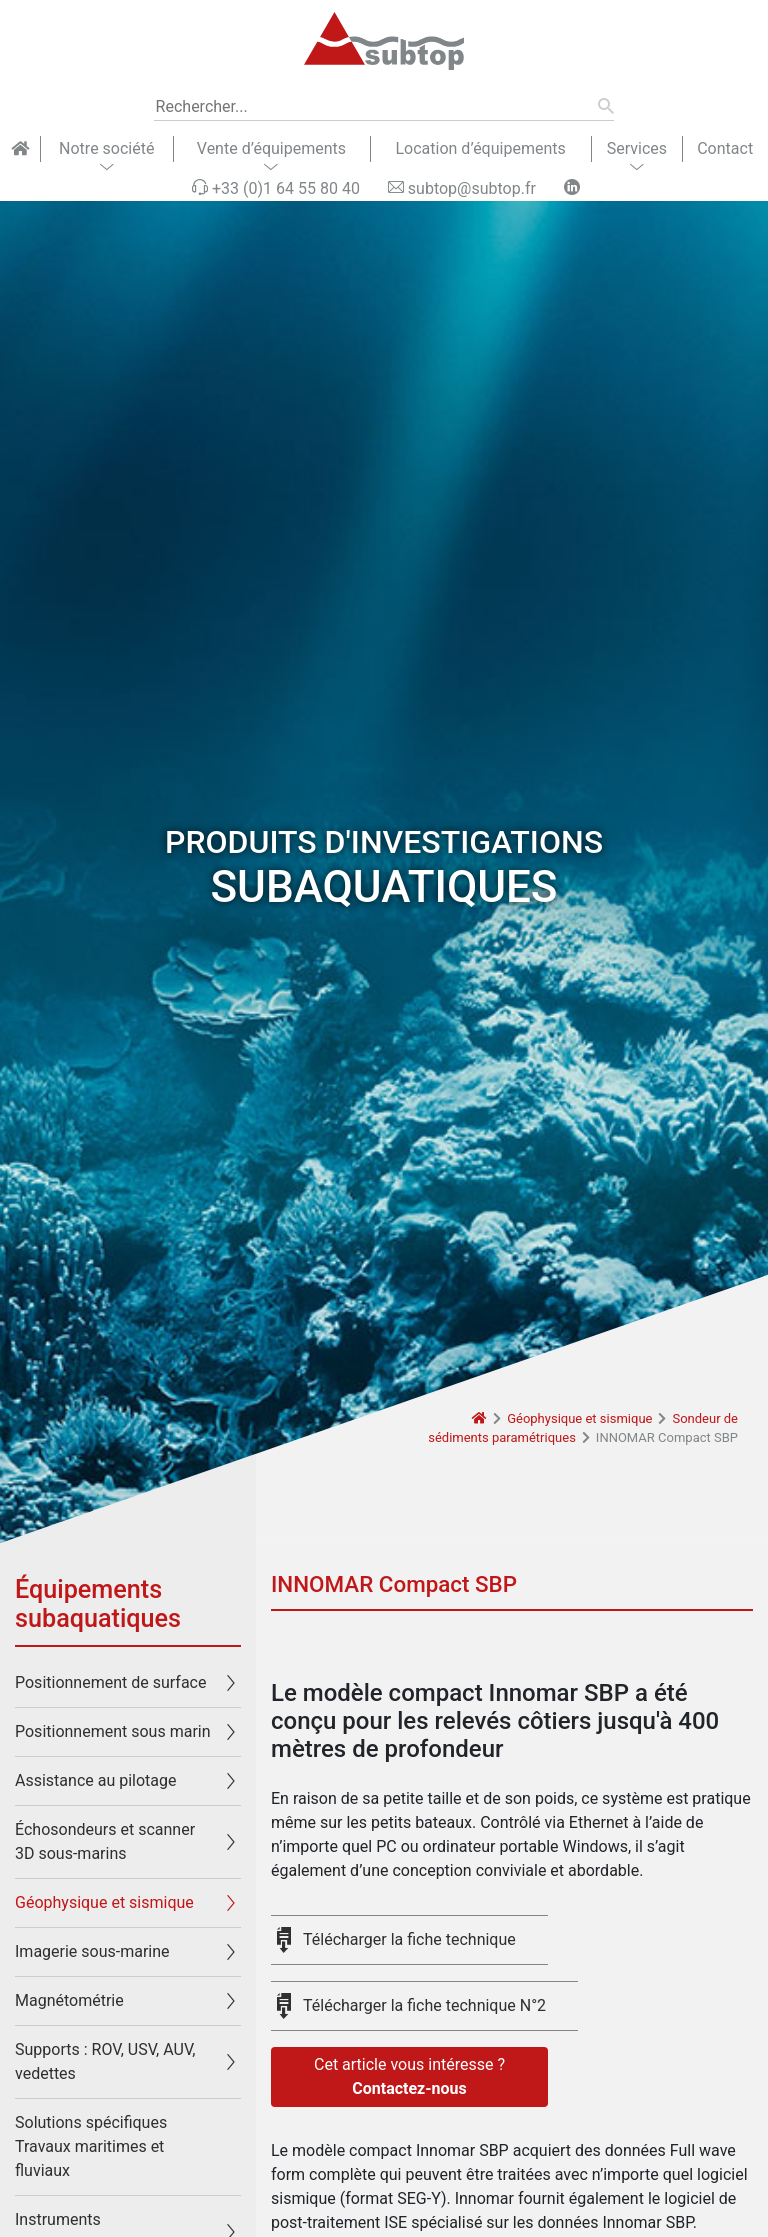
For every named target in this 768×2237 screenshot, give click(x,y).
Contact (725, 148)
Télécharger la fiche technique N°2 (424, 2005)
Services (637, 148)
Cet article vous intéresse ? (409, 2078)
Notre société (106, 148)
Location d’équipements (480, 148)
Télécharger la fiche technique (409, 1939)
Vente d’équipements (271, 148)
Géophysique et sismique (579, 1418)
